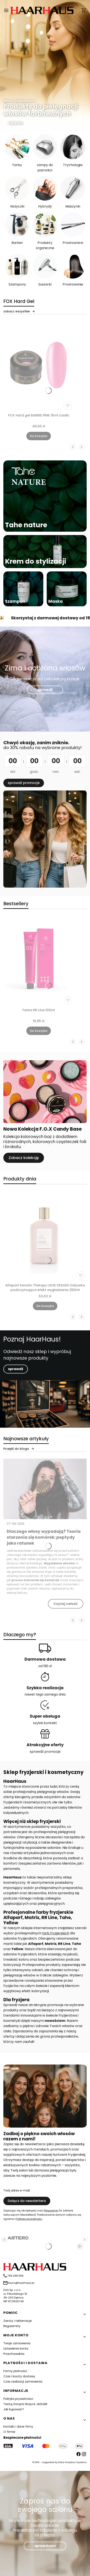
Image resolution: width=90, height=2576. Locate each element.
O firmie (9, 2432)
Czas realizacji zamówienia (22, 2381)
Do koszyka (38, 436)
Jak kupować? (13, 2409)
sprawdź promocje (24, 782)
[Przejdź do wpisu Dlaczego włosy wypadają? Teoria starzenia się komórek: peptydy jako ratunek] (45, 1489)
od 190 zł (45, 1666)
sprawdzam (45, 2545)
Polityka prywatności (18, 2399)
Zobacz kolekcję (24, 1157)
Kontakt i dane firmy (18, 2426)
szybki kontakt (45, 1723)
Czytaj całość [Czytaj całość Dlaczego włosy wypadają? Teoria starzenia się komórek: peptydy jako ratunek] (65, 1603)
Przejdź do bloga (18, 1449)
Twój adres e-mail (16, 2190)
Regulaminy (12, 2326)
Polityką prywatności (29, 2219)
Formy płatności (15, 2371)
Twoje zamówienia (16, 2343)
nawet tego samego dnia (45, 1694)
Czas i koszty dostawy (19, 2376)
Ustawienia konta (15, 2348)
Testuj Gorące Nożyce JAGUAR (25, 2404)
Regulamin (51, 2210)
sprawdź (45, 689)
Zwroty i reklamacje (17, 2321)
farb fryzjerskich (55, 1933)
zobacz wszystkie (19, 311)
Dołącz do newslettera (27, 2200)
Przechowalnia (13, 2354)
